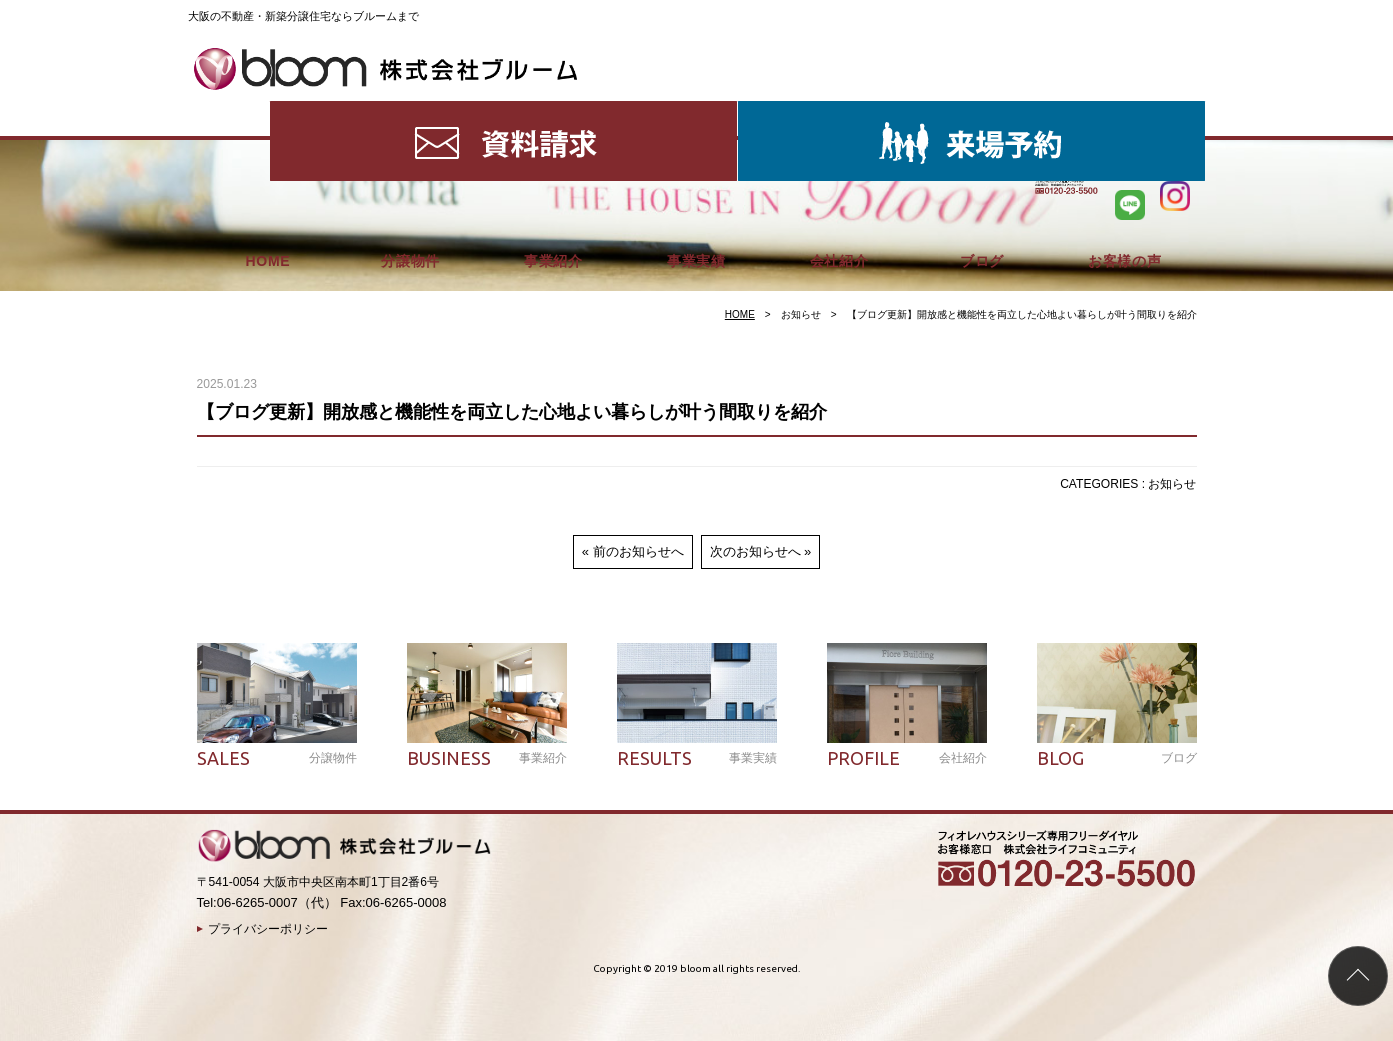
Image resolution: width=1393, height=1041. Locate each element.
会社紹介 (839, 110)
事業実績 (696, 110)
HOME (267, 110)
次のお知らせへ (755, 551)
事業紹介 (553, 110)
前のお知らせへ (638, 551)
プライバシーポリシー (268, 929)
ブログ (982, 110)
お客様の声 (1125, 110)
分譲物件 (410, 110)
